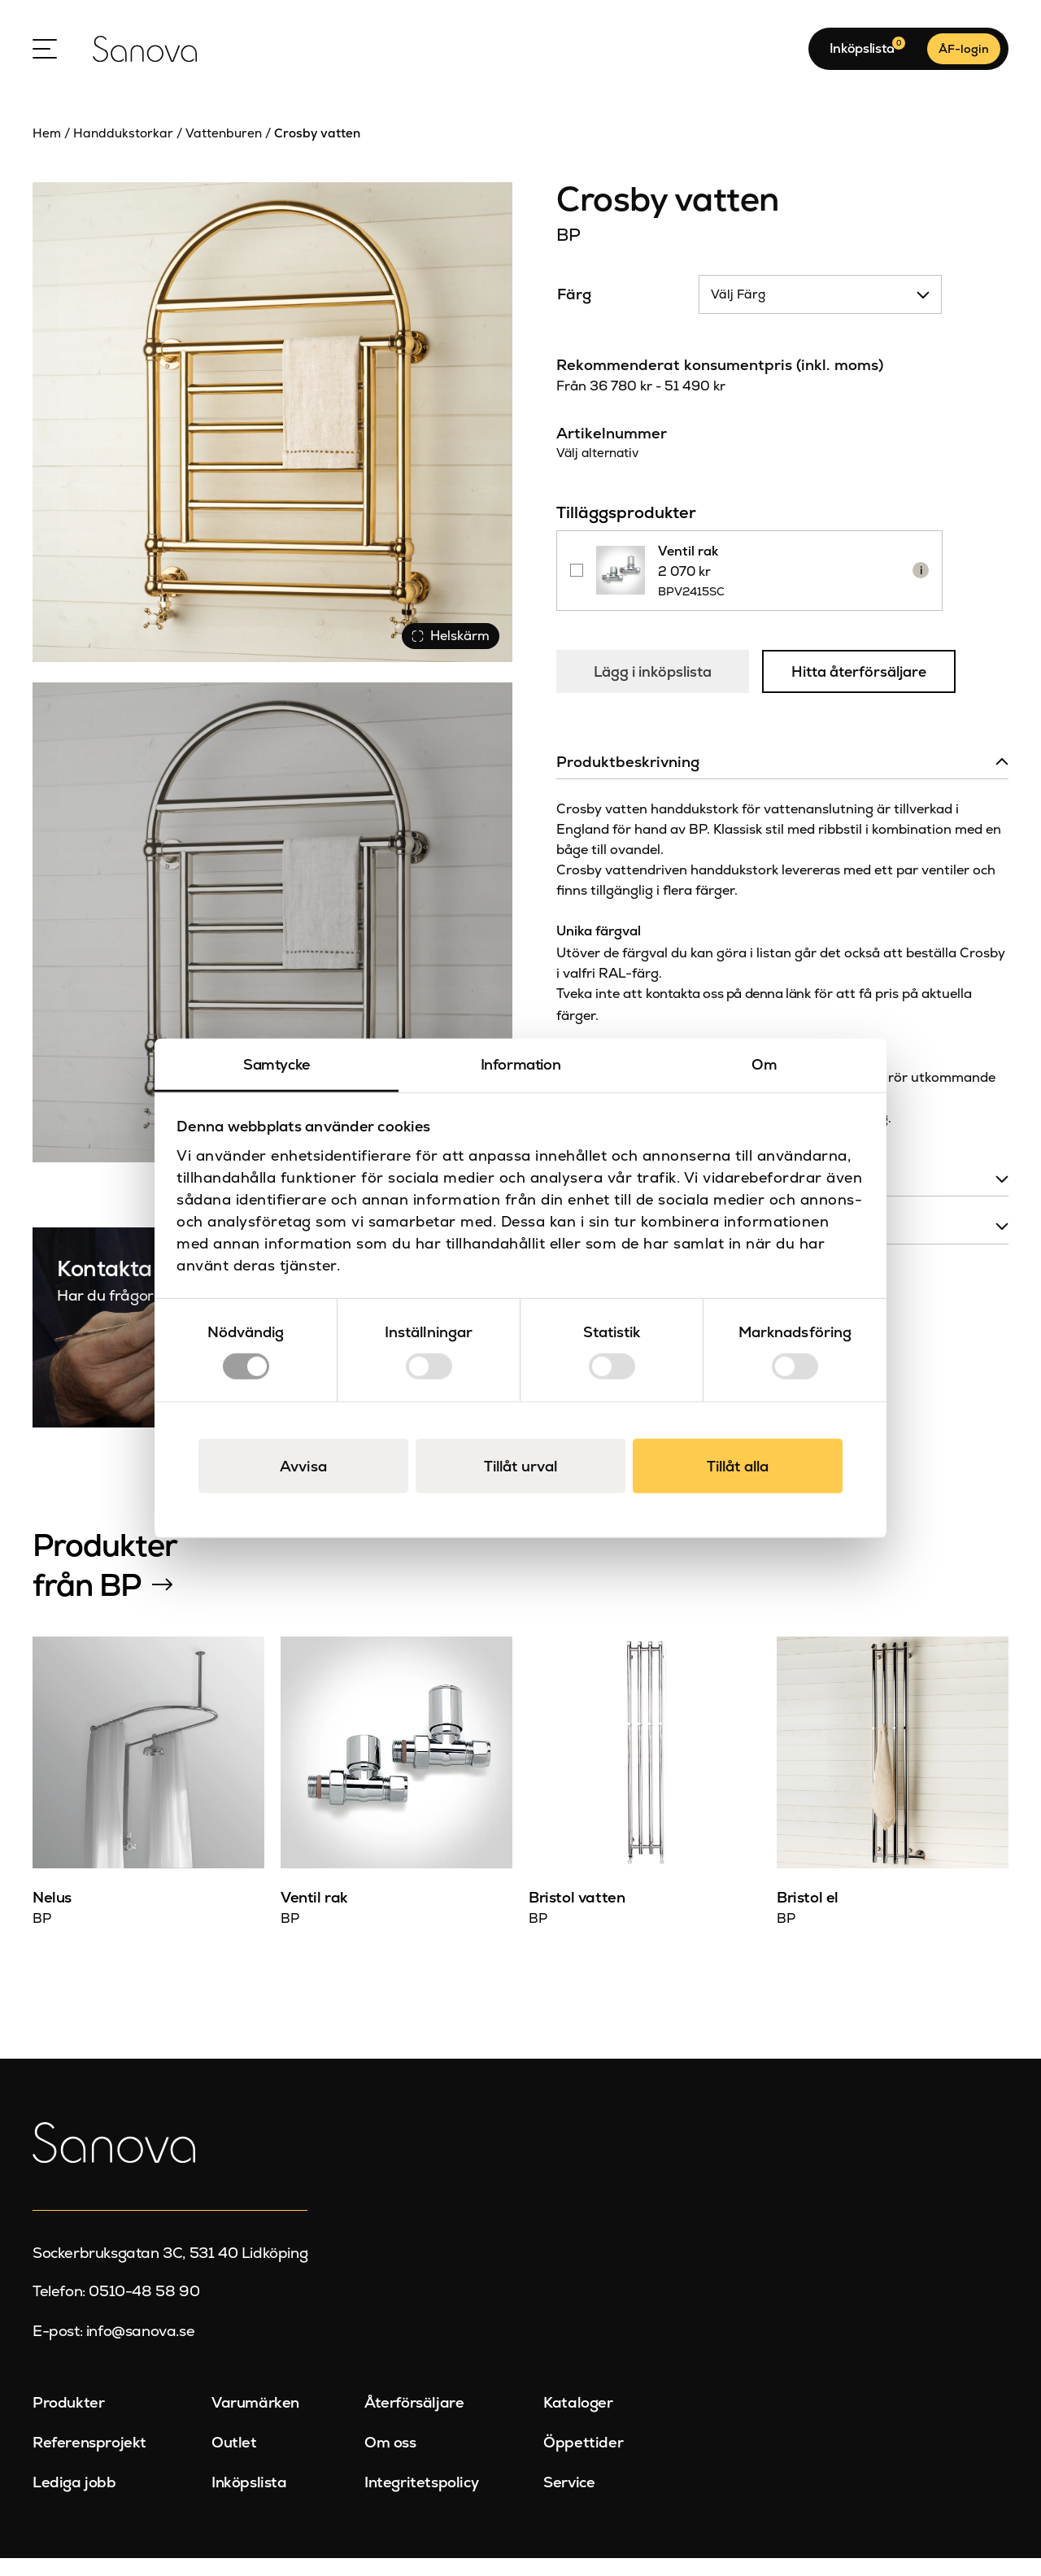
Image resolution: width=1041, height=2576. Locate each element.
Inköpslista (249, 2500)
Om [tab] (764, 1063)
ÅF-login (964, 57)
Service (569, 2500)
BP (568, 253)
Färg (574, 312)
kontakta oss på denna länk (728, 1035)
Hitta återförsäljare (865, 702)
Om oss (390, 2460)
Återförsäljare (414, 2421)
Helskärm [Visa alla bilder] (447, 650)
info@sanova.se (140, 2348)
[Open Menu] (44, 57)
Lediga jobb (74, 2500)
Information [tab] (521, 1063)
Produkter (68, 2421)
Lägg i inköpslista (655, 702)
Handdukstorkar (123, 151)
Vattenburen (223, 151)
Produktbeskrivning (627, 804)
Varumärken (255, 2421)
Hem (47, 151)
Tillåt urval (520, 1466)
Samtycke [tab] (276, 1063)
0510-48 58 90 (144, 2308)
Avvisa (303, 1466)
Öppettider (583, 2460)
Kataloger (577, 2421)
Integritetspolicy (421, 2500)
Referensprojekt (89, 2460)
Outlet (234, 2460)
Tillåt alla (738, 1466)
